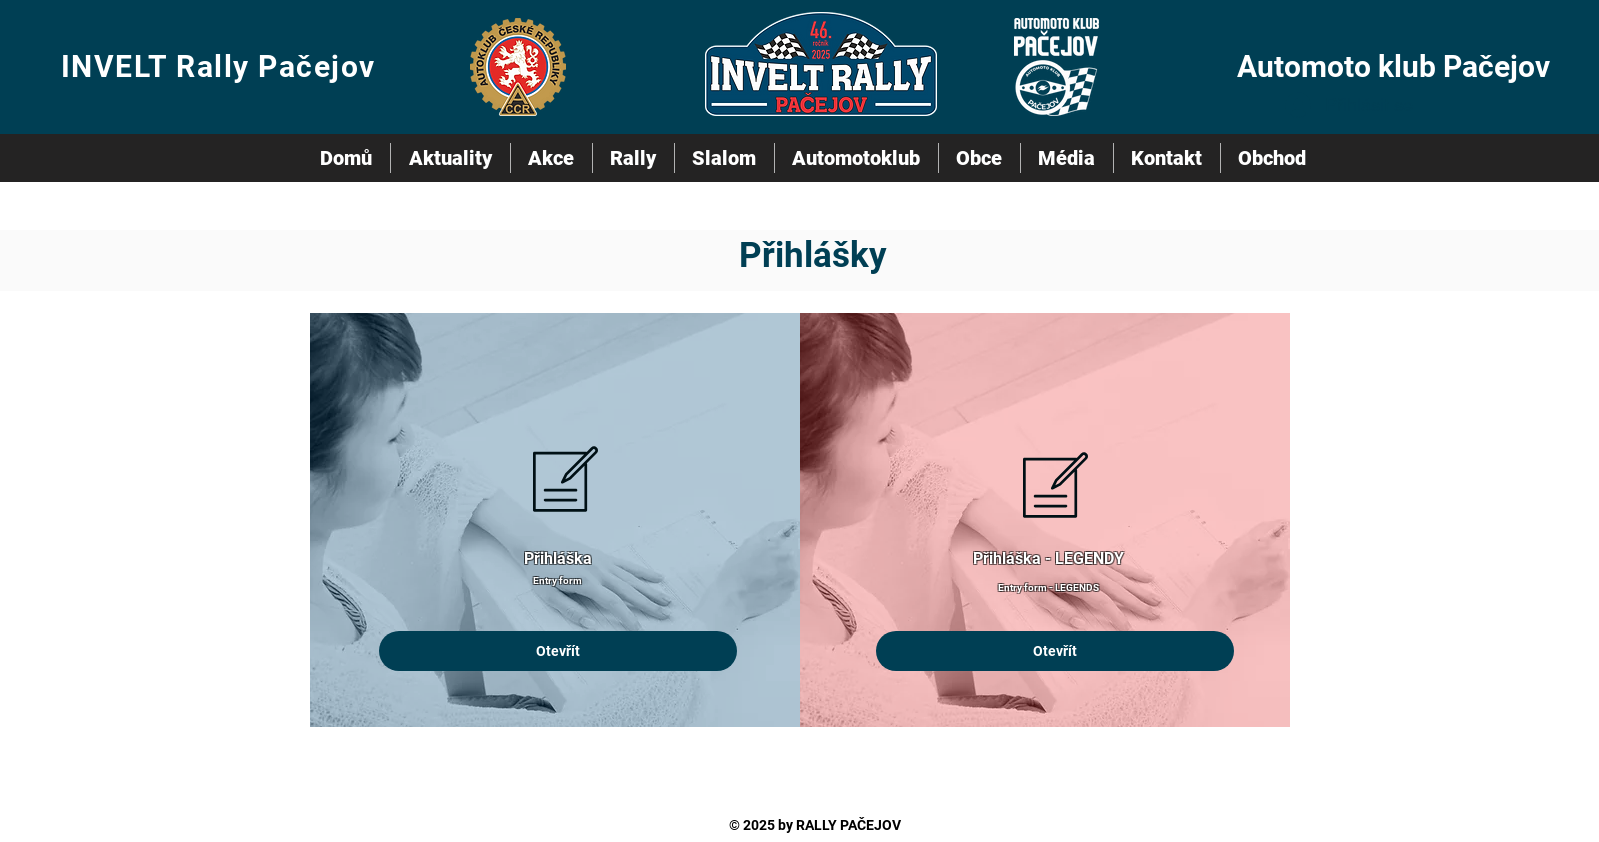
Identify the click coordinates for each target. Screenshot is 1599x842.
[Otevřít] (558, 651)
